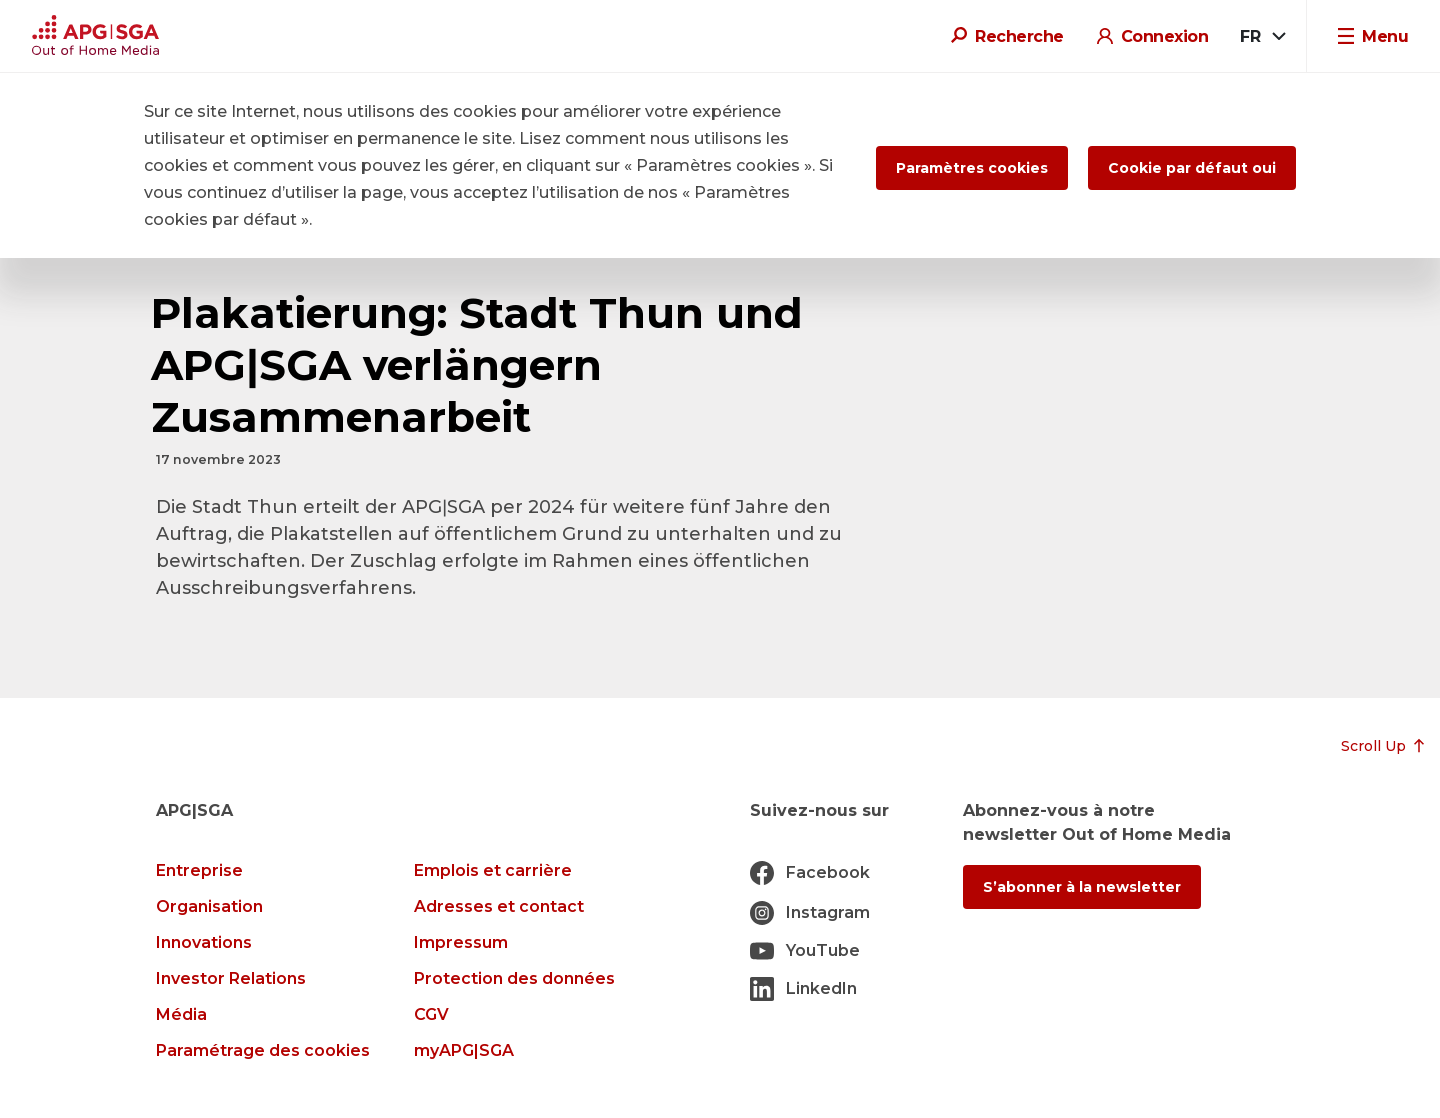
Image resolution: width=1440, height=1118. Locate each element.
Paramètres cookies (972, 168)
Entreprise (199, 870)
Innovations (204, 942)
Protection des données (514, 978)
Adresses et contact (499, 906)
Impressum (461, 942)
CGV (431, 1014)
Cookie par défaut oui (1192, 168)
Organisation (209, 906)
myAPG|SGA (464, 1050)
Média (181, 1014)
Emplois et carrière (493, 870)
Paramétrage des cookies (263, 1050)
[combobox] (1261, 37)
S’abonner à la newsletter (1082, 887)
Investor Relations (231, 978)
